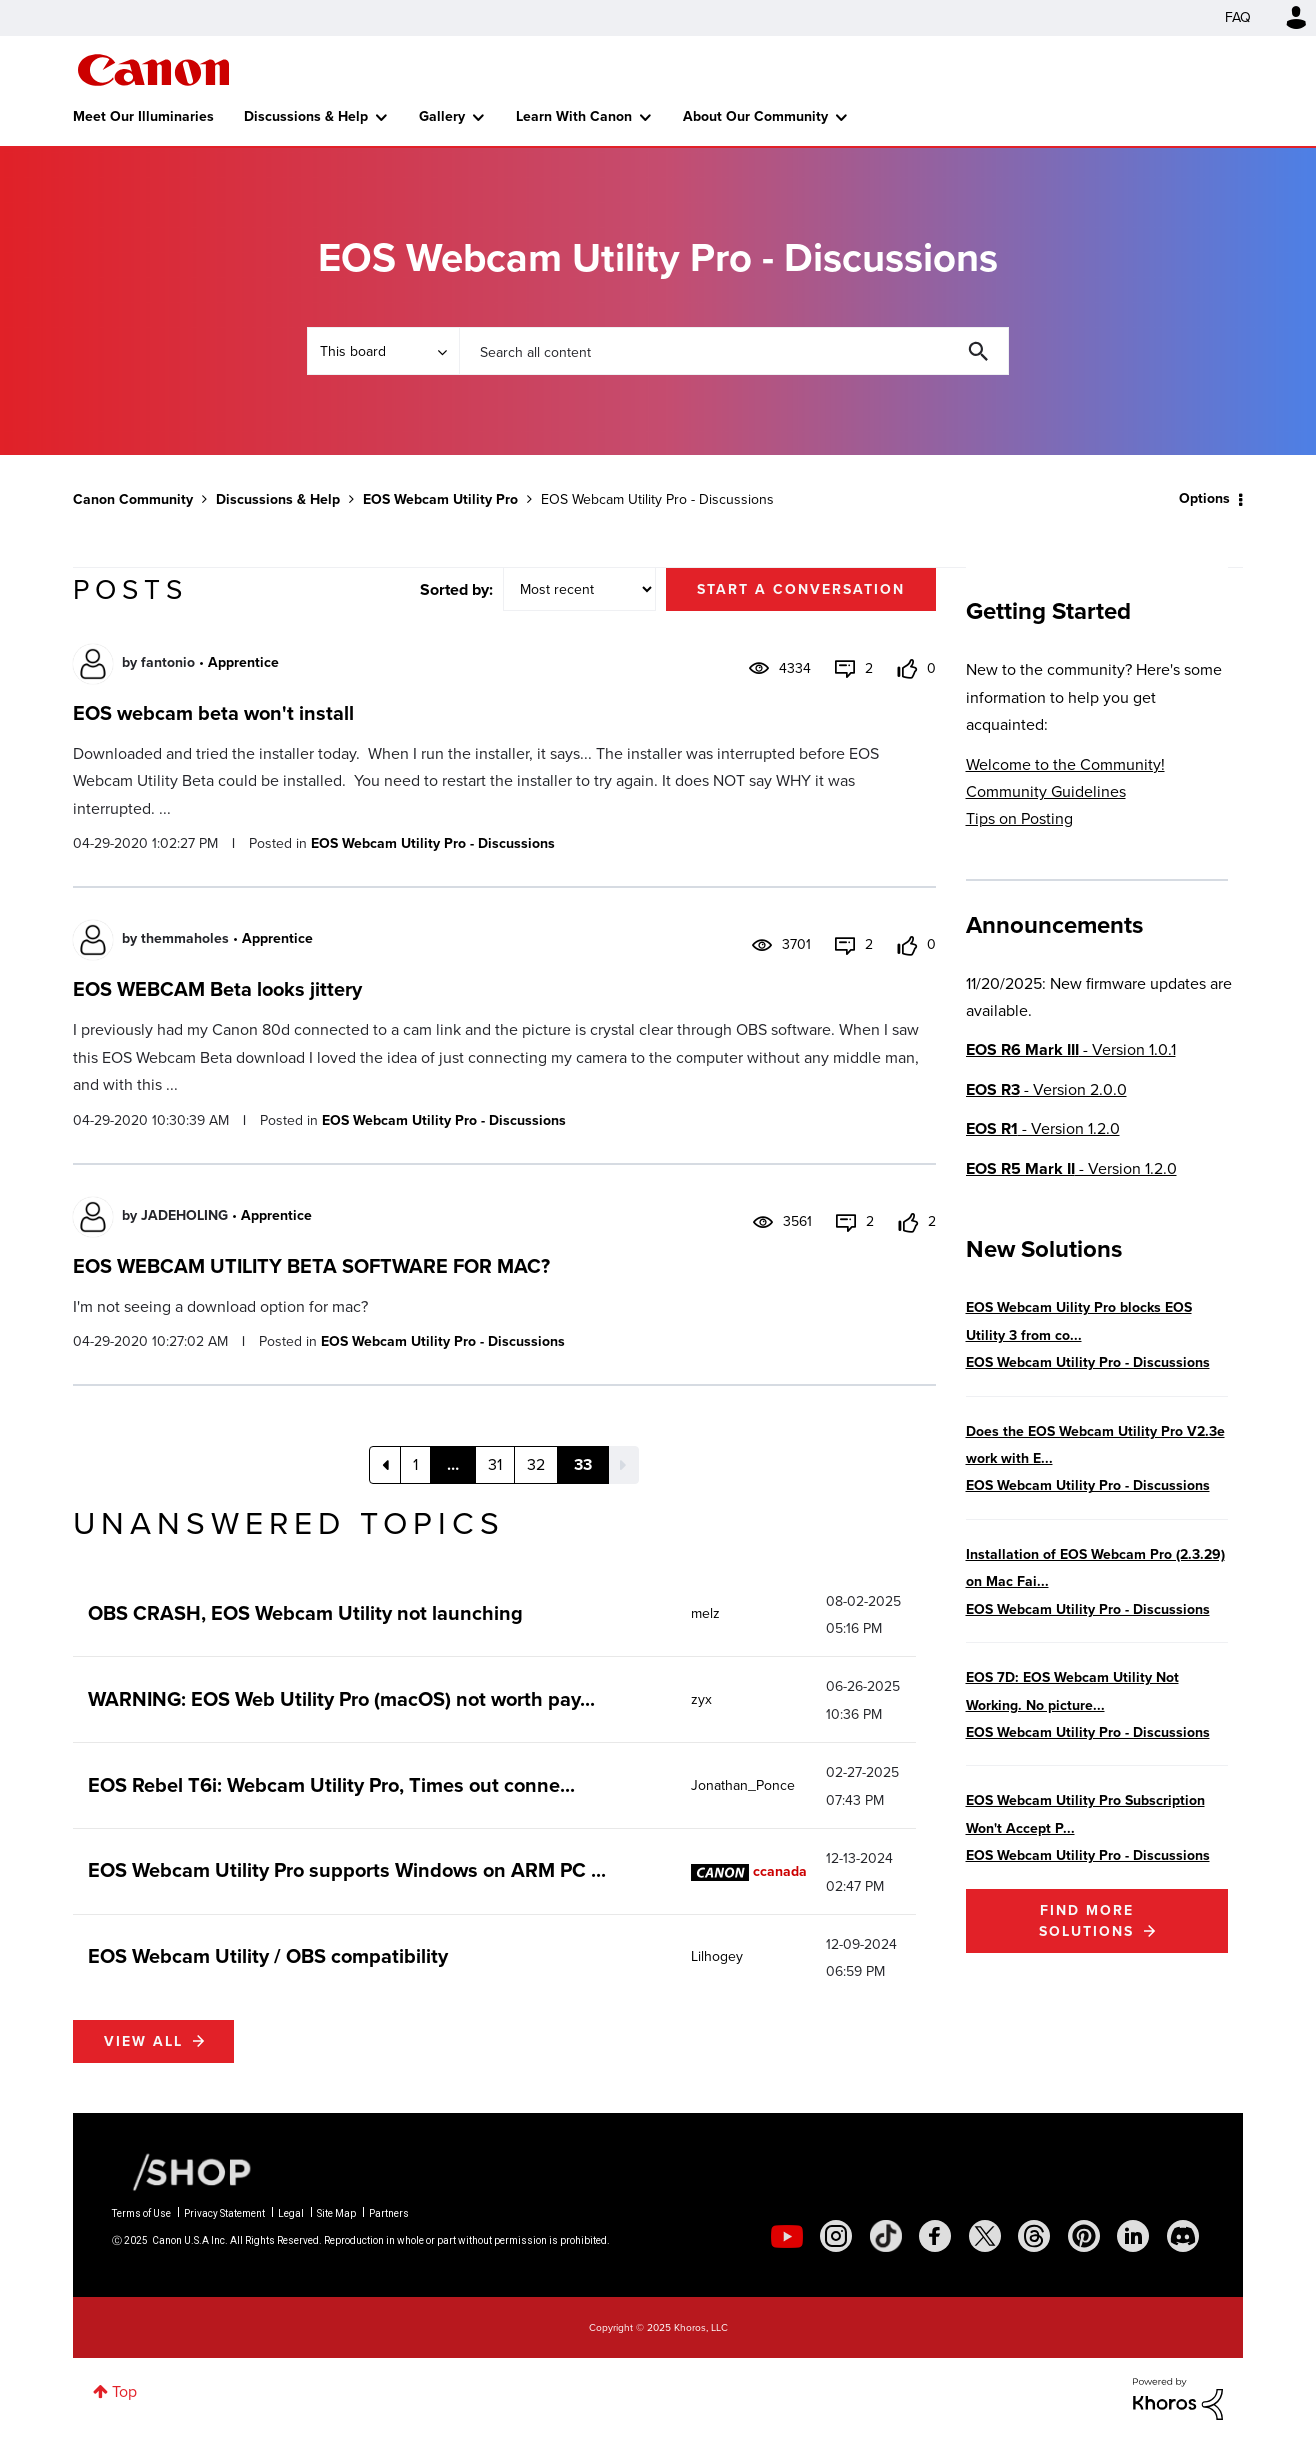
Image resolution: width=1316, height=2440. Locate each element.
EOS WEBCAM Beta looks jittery (217, 989)
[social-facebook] (935, 2236)
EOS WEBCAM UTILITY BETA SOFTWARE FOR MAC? (311, 1266)
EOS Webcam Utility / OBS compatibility (268, 1956)
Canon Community (153, 70)
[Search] (734, 351)
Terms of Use (141, 2213)
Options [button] (1204, 498)
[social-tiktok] (886, 2236)
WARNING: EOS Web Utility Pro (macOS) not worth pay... (341, 1699)
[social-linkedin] (1133, 2236)
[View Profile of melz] (705, 1613)
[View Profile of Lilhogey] (717, 1956)
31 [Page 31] (495, 1464)
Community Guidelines (1046, 791)
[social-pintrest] (1084, 2236)
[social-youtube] (787, 2236)
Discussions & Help (306, 116)
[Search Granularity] (383, 351)
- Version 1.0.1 (1071, 1049)
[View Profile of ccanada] (780, 1871)
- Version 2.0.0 (1046, 1089)
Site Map (336, 2213)
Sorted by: (456, 589)
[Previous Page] (385, 1465)
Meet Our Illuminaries (143, 116)
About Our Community (755, 116)
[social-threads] (1034, 2236)
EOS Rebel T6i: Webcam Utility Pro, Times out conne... (331, 1785)
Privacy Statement (224, 2213)
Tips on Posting (1019, 818)
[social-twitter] (985, 2236)
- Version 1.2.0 (1043, 1128)
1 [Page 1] (415, 1464)
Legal (291, 2213)
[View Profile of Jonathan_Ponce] (743, 1785)
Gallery (442, 116)
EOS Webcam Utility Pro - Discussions (433, 843)
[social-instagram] (836, 2236)
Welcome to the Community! (1065, 764)
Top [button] (124, 2391)
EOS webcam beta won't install (213, 713)
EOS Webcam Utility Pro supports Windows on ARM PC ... (347, 1870)
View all (143, 2041)
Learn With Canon (574, 116)
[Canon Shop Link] (182, 2171)
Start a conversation (801, 589)
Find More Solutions (1086, 1921)
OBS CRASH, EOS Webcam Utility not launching (305, 1613)
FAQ (1238, 17)
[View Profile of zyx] (701, 1699)
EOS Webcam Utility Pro (440, 499)
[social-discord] (1183, 2236)
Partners (389, 2213)
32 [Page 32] (536, 1464)
